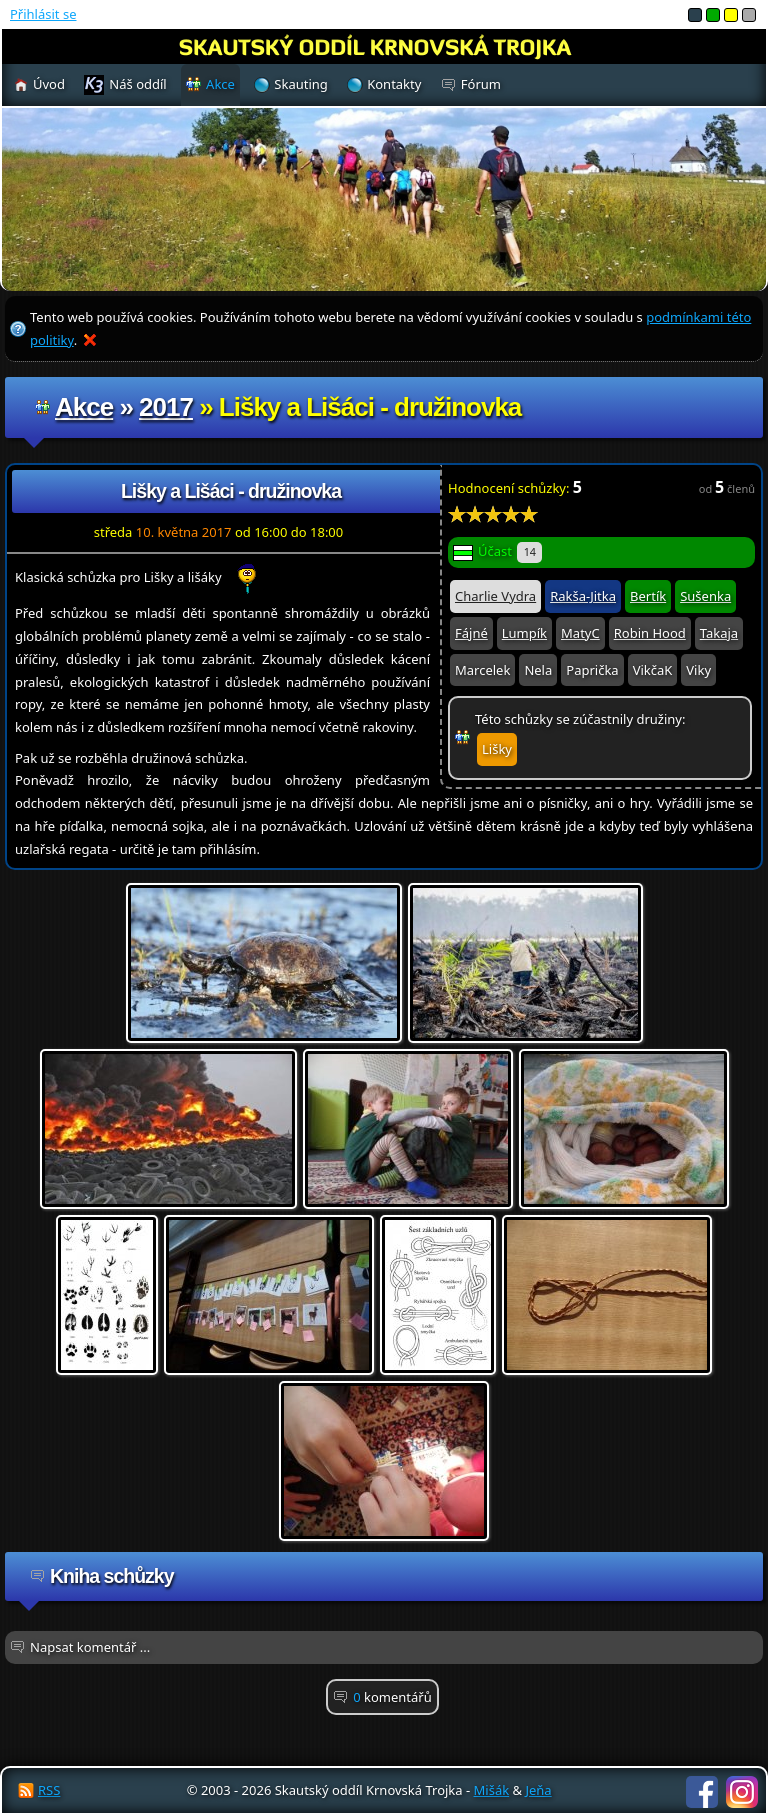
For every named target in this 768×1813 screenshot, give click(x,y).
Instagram (742, 1792)
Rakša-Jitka (583, 596)
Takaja (719, 633)
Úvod (49, 84)
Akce (84, 407)
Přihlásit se (43, 14)
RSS (49, 1790)
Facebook (702, 1792)
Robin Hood (650, 633)
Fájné (471, 633)
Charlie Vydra (495, 596)
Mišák (492, 1790)
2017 (166, 407)
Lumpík (524, 633)
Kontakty (394, 84)
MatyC (580, 633)
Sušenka (705, 596)
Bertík (648, 596)
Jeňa (538, 1790)
